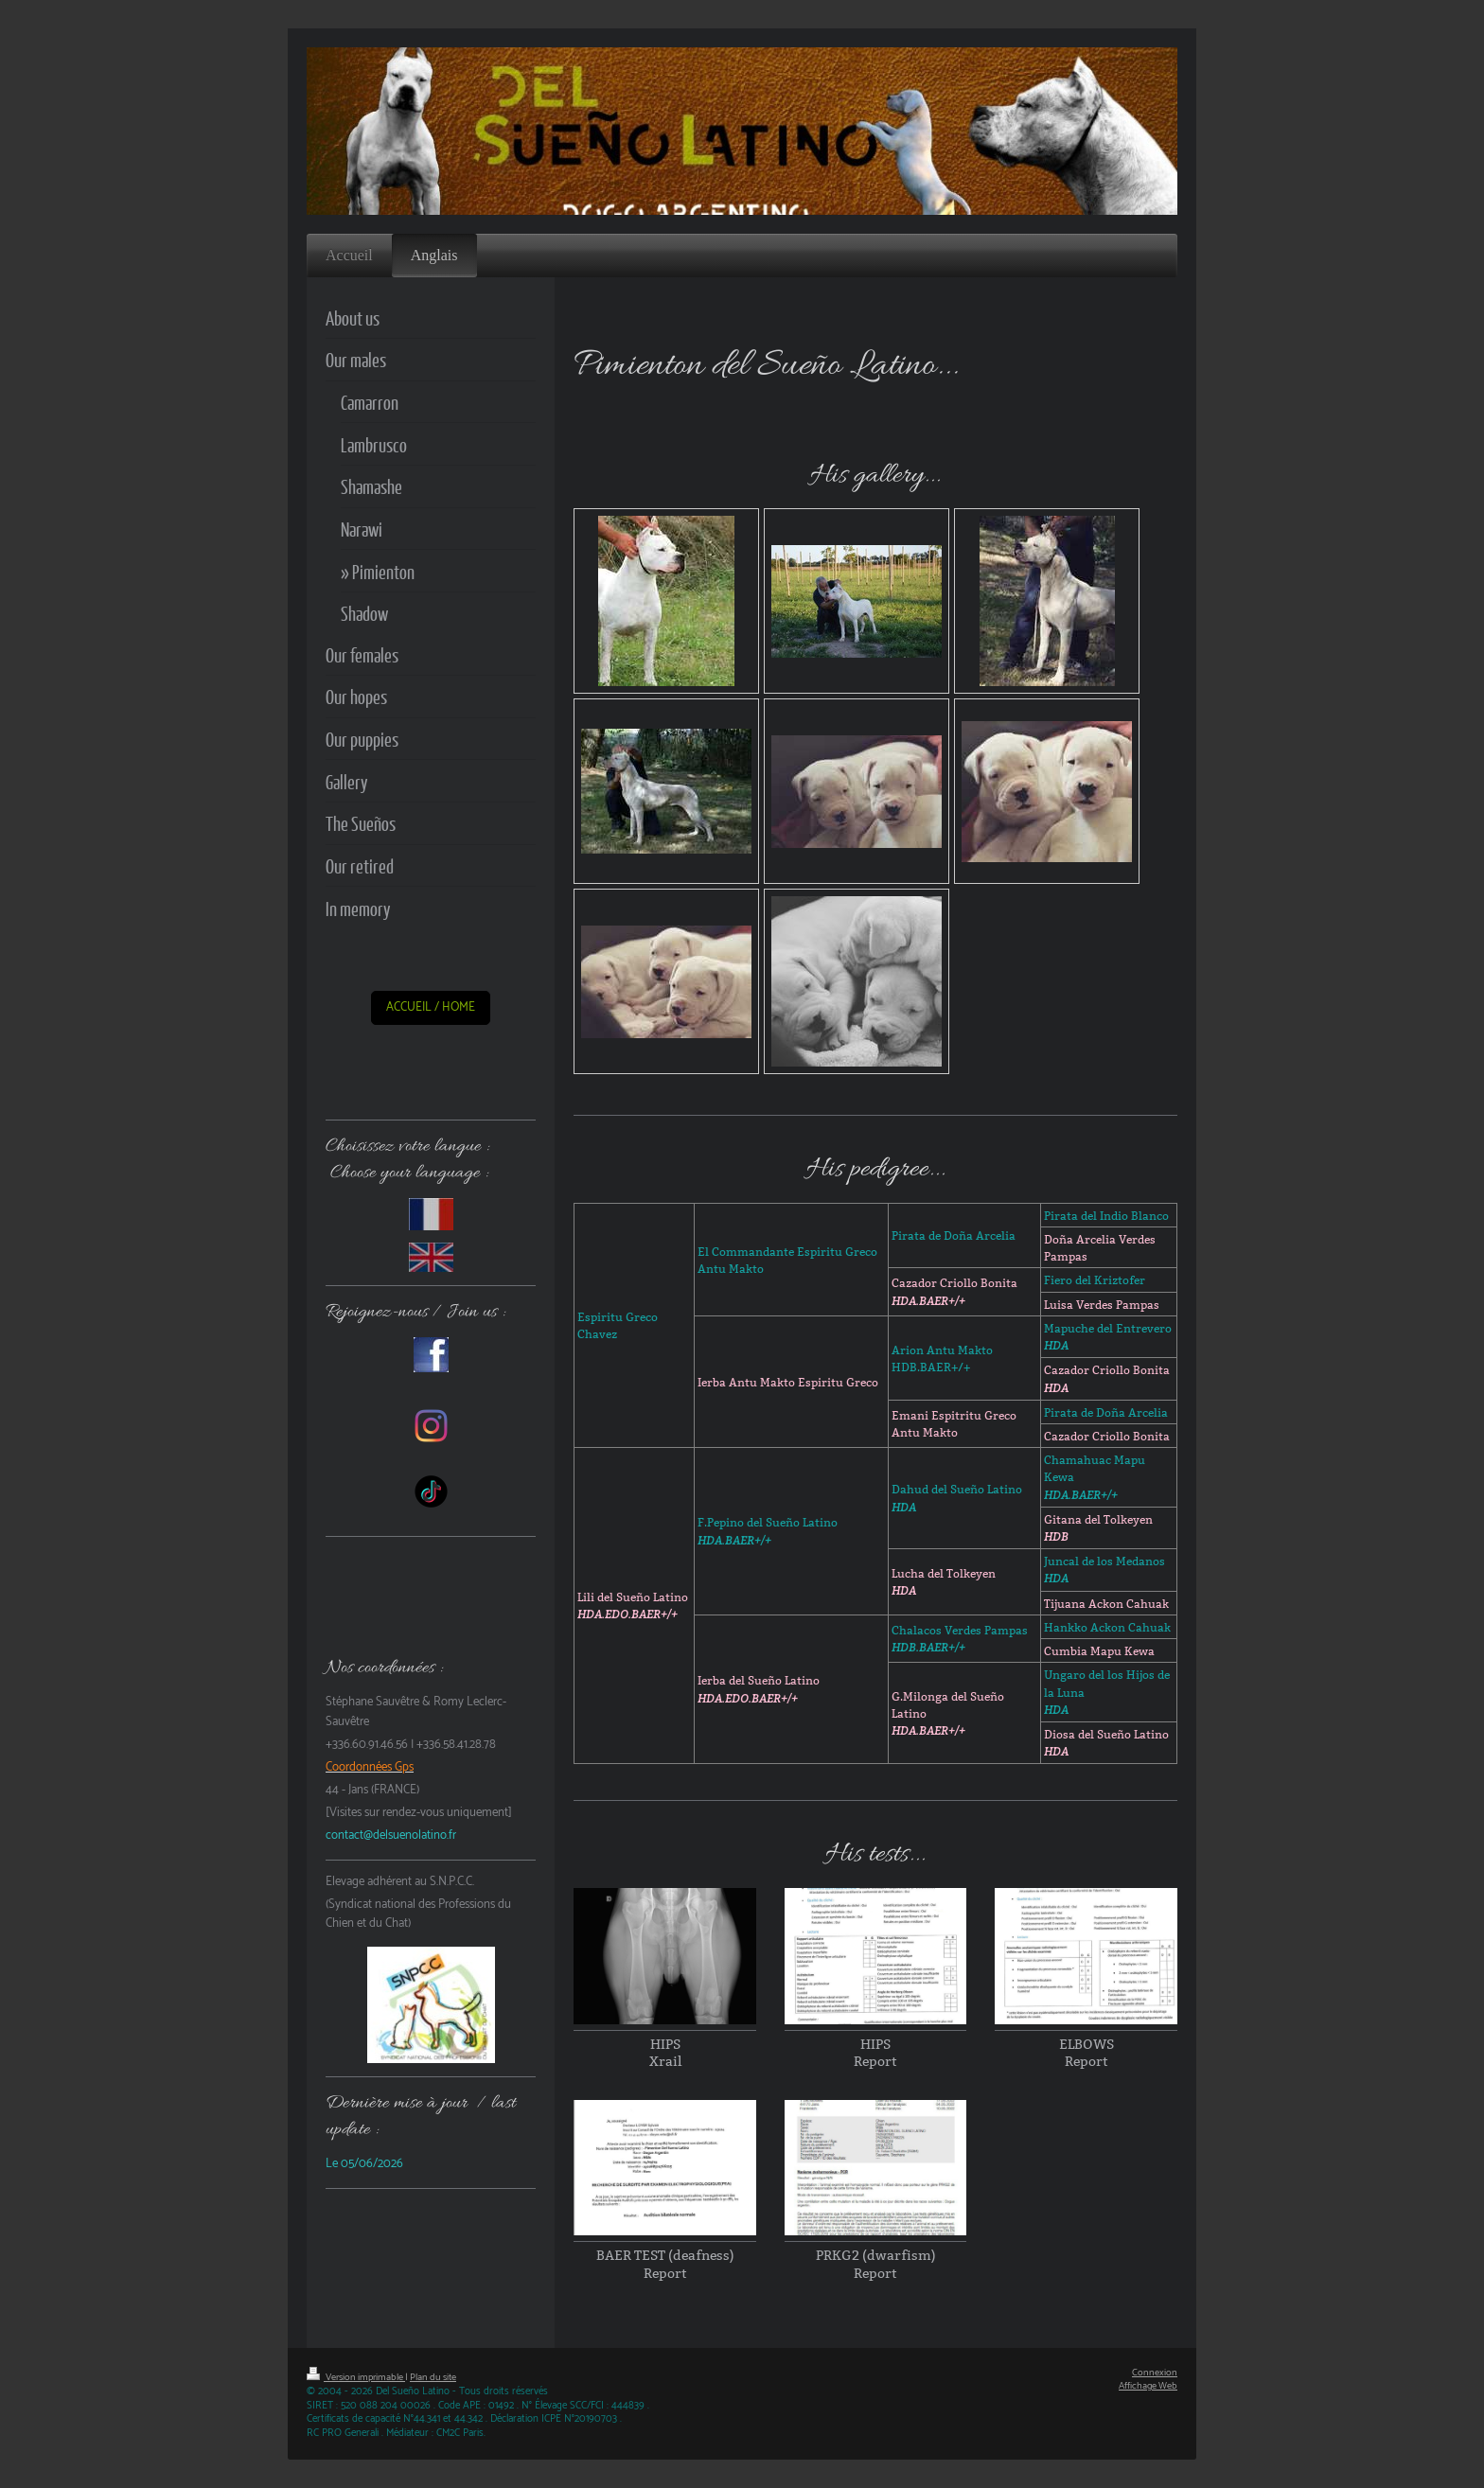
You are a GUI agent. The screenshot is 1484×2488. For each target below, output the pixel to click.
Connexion (1154, 2373)
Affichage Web (1148, 2386)
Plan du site (433, 2378)
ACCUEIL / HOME (430, 1007)
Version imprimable (356, 2378)
